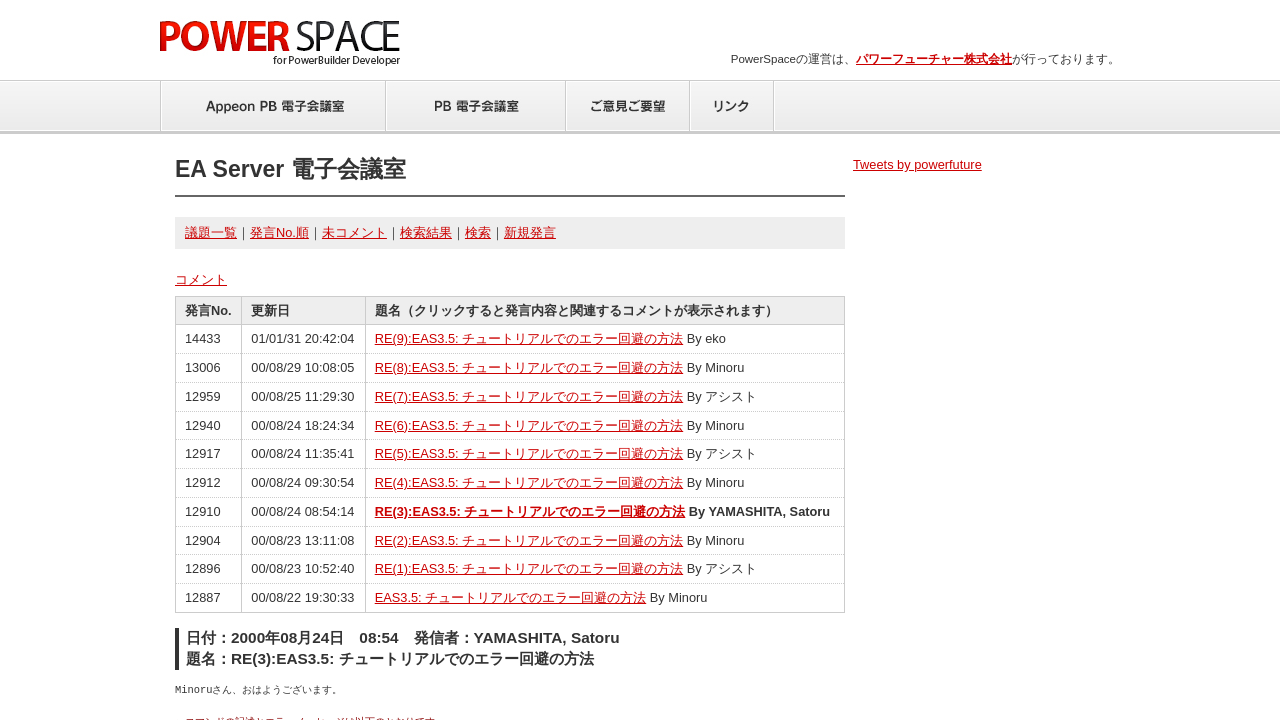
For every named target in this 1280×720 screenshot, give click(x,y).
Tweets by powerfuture (917, 164)
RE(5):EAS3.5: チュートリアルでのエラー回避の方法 (529, 453)
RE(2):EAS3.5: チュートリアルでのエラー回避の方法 (529, 540)
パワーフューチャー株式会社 (934, 59)
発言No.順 (279, 232)
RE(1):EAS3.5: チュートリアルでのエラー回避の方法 (529, 568)
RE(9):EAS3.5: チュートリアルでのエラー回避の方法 (529, 338)
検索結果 (426, 232)
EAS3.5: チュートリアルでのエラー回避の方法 (511, 597)
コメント (201, 279)
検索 (478, 232)
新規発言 (530, 232)
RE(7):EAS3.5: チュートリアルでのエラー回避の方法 (529, 396)
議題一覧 (211, 232)
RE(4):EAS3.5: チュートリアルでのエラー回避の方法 (529, 482)
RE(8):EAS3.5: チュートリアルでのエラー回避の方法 (529, 367)
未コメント (354, 232)
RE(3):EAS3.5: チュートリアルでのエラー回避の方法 (530, 511)
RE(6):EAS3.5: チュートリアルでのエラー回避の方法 (529, 425)
